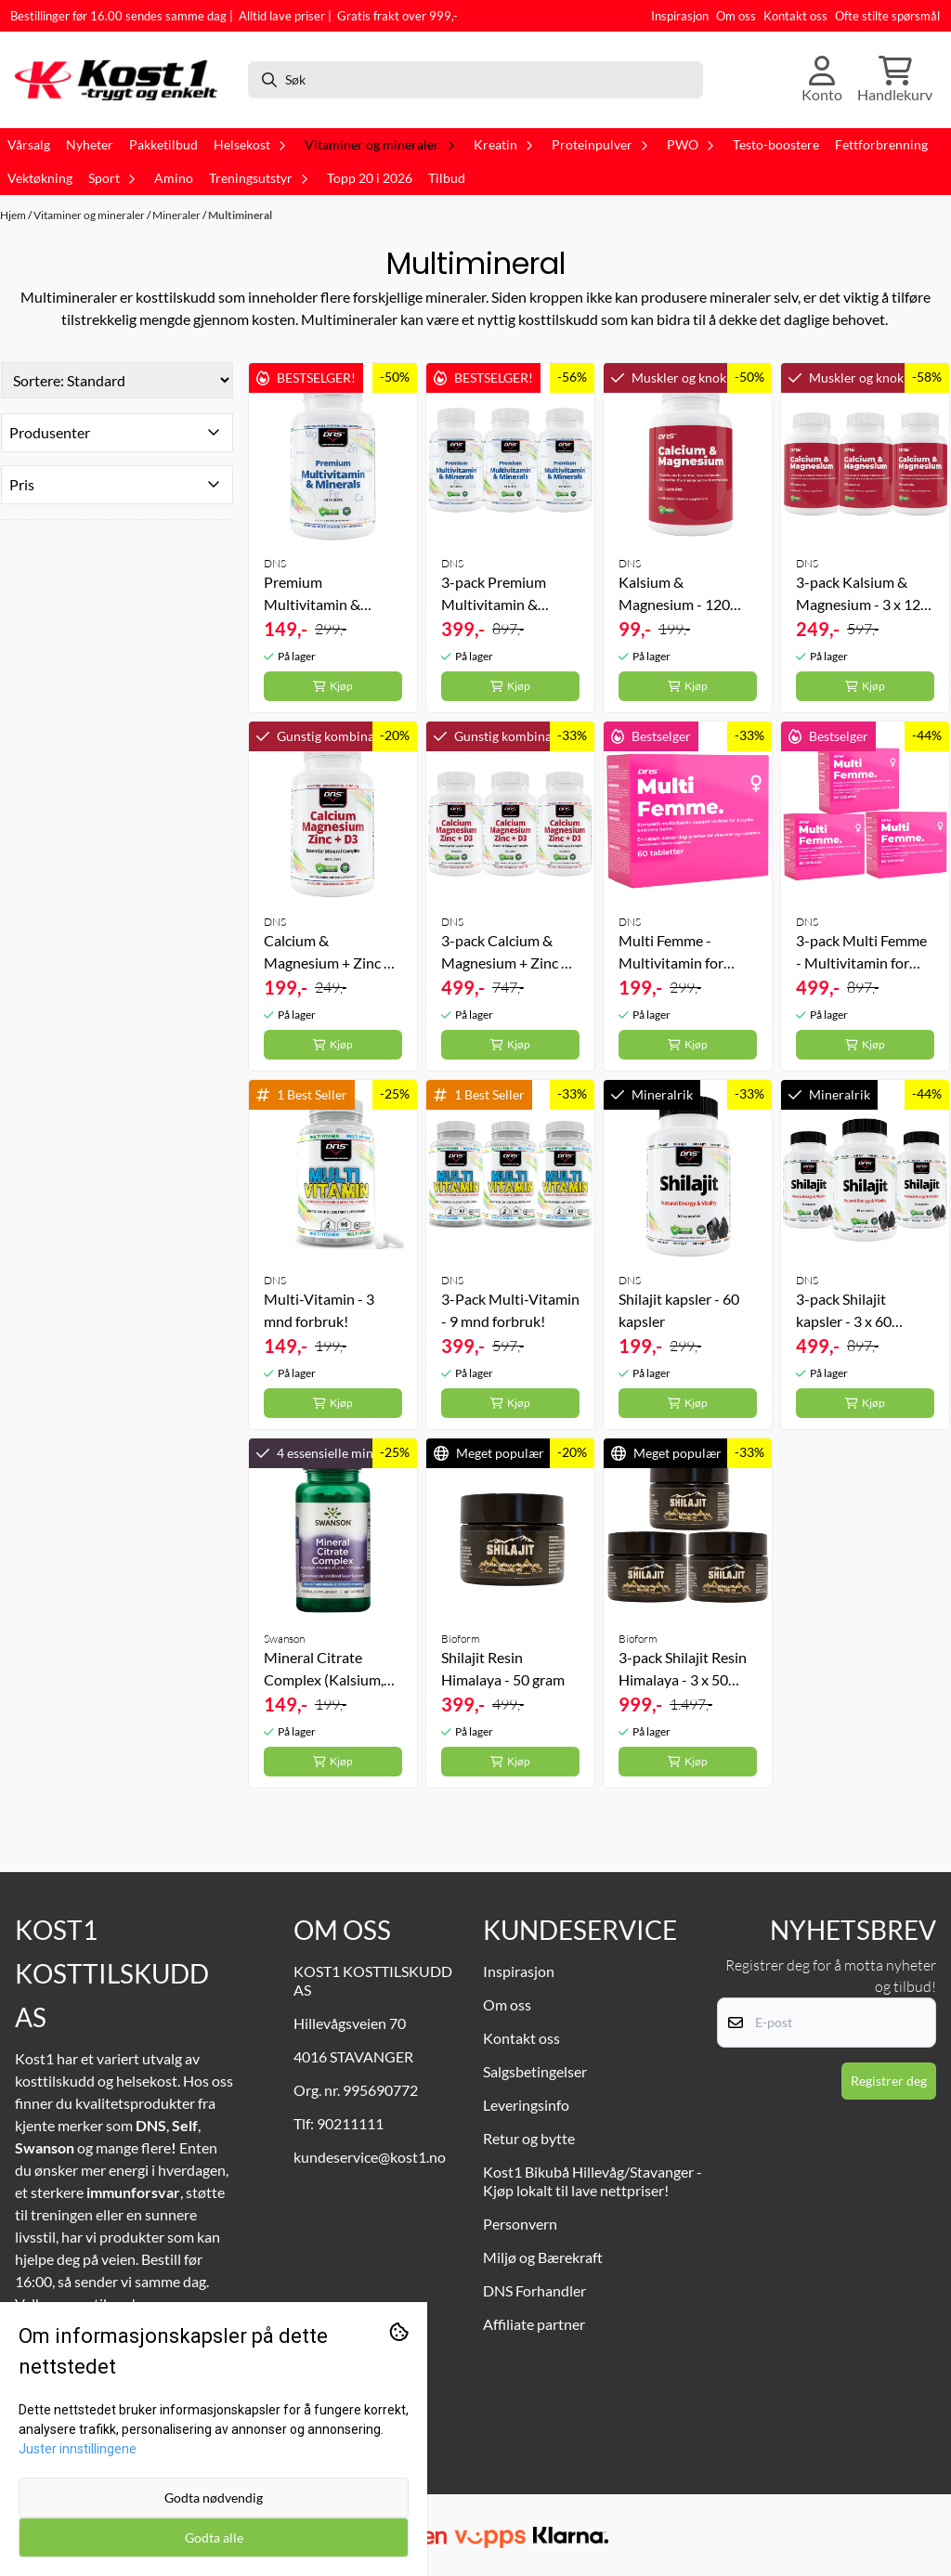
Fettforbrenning (881, 144)
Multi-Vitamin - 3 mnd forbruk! (319, 1310)
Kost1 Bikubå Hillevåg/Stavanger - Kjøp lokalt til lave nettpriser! (592, 2181)
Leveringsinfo (526, 2105)
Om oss (736, 15)
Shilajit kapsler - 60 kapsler (679, 1310)
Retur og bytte (529, 2138)
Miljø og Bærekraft (543, 2257)
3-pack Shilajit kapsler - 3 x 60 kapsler (844, 1311)
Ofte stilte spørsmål (887, 15)
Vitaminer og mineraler (90, 215)
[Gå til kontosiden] (822, 79)
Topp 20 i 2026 (369, 178)
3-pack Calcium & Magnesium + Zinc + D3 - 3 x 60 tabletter (505, 952)
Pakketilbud (163, 144)
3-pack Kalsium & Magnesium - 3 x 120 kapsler (862, 594)
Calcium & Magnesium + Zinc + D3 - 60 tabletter (328, 952)
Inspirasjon (680, 15)
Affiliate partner (534, 2324)
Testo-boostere (776, 144)
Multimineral (240, 215)
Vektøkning (39, 178)
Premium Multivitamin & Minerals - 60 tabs (321, 594)
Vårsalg (28, 144)
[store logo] (121, 80)
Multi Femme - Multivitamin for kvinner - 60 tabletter (686, 952)
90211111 (350, 2123)
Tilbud (446, 178)
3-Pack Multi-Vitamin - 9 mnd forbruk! (510, 1310)
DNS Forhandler (534, 2290)
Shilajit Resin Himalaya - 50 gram (503, 1668)
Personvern (520, 2223)
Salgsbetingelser (535, 2071)
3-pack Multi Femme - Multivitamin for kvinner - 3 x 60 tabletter (861, 952)
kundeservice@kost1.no (369, 2157)
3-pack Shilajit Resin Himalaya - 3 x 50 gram (683, 1669)
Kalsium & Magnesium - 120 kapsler (674, 594)
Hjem (14, 215)
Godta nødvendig (213, 2497)
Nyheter (89, 144)
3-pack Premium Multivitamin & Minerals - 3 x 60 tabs (509, 594)
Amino (173, 178)
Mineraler (177, 215)
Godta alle (214, 2537)
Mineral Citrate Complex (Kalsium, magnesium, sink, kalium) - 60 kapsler (326, 1669)
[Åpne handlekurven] (895, 79)
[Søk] (475, 79)
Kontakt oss (795, 15)
